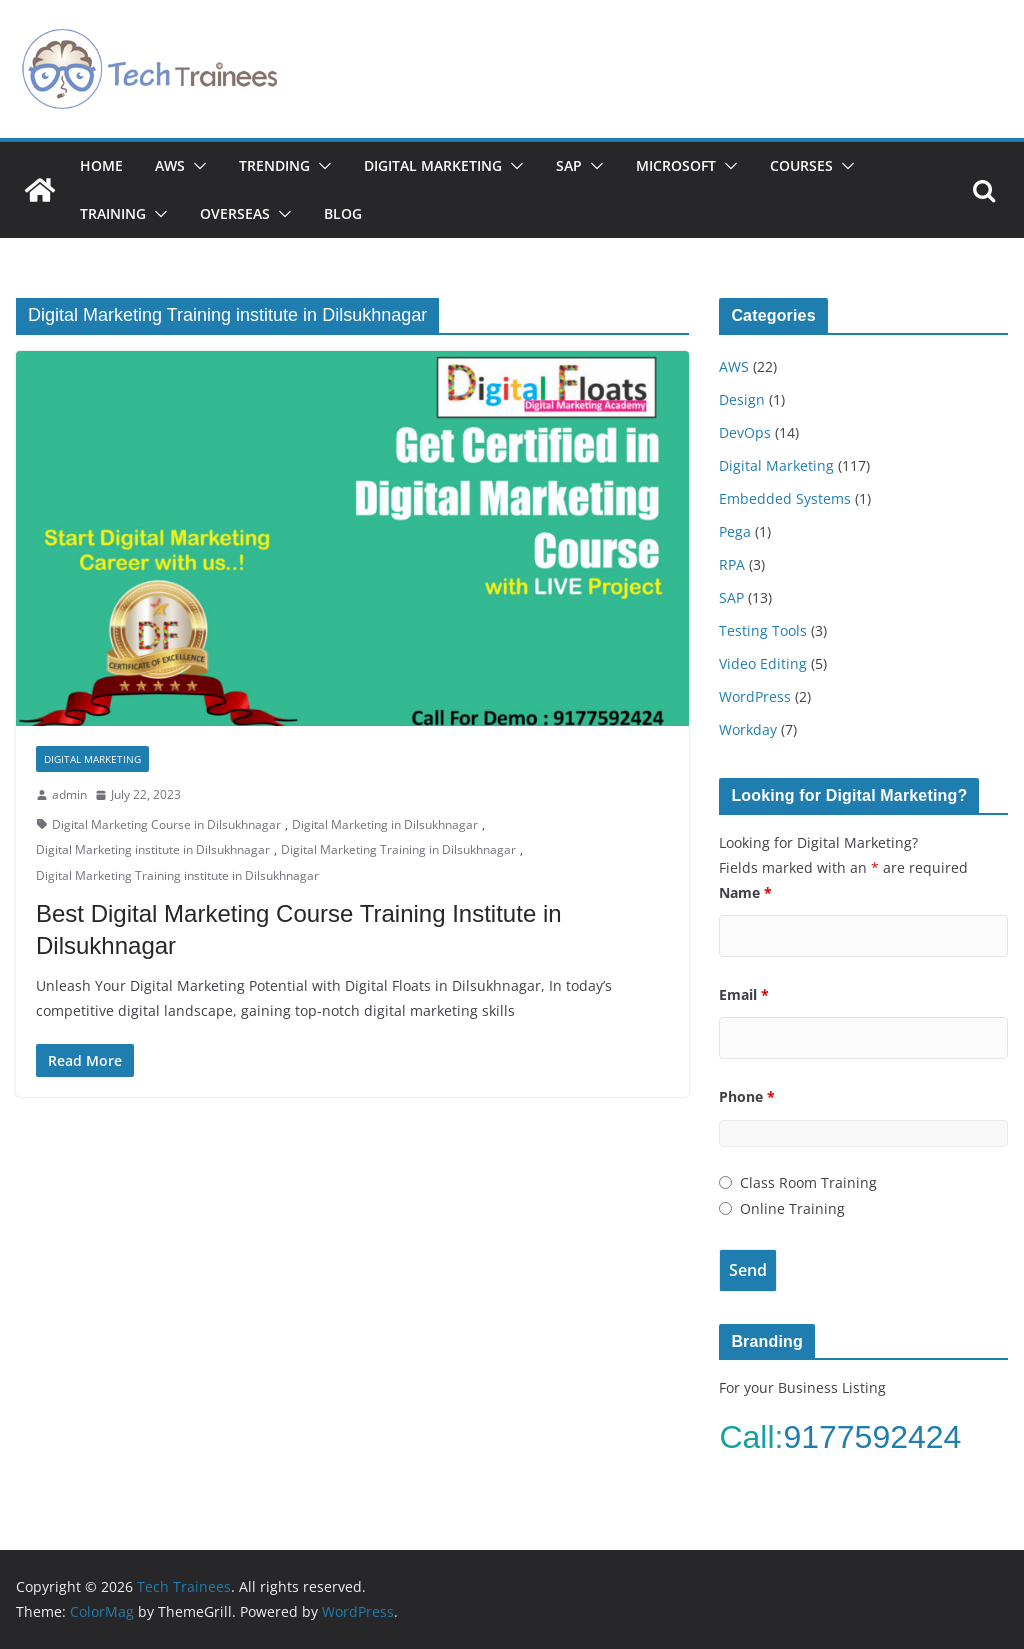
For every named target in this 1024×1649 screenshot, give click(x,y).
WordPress (755, 696)
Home (101, 165)
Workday (748, 729)
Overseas (235, 213)
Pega (735, 531)
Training (113, 213)
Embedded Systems (785, 498)
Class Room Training (808, 1182)
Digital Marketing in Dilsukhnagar (385, 824)
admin (69, 794)
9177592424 (876, 1437)
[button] (196, 166)
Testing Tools (763, 630)
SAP (569, 165)
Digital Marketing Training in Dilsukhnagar (398, 849)
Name (745, 892)
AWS (170, 165)
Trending (274, 165)
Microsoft (676, 165)
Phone (747, 1096)
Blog (343, 213)
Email (744, 994)
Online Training (792, 1208)
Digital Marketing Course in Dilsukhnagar (166, 824)
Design (742, 399)
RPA (732, 564)
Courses (801, 165)
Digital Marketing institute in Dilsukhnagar (153, 849)
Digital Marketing (433, 165)
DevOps (745, 432)
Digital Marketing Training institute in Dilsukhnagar (177, 875)
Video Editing (763, 663)
